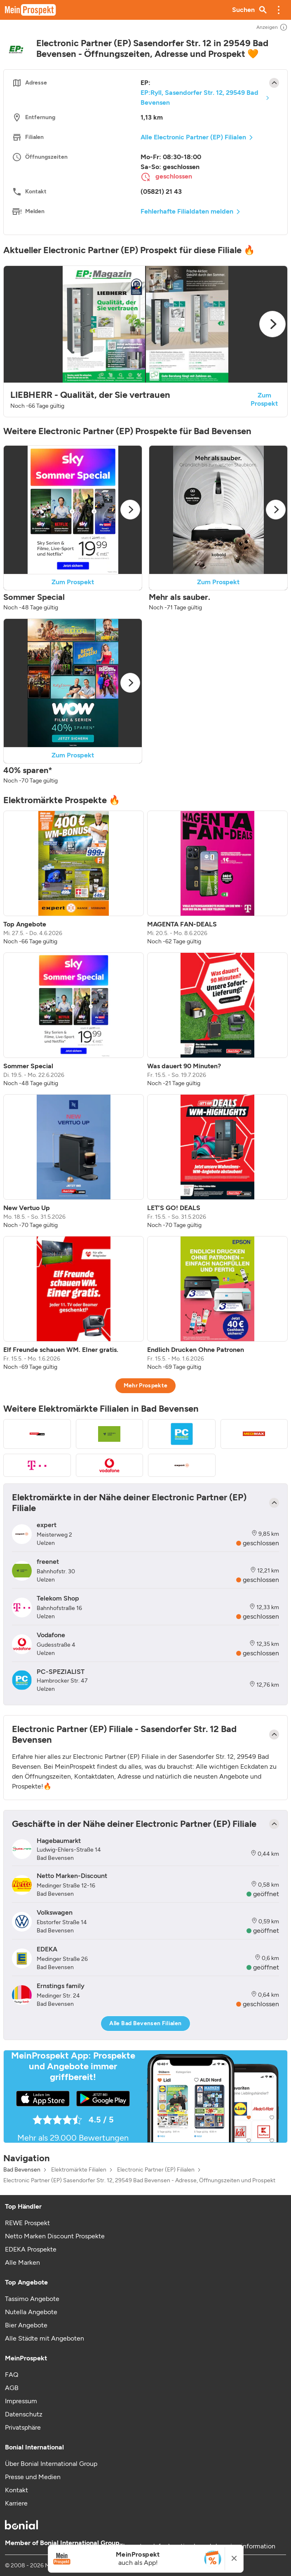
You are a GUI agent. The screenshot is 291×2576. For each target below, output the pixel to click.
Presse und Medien (33, 2477)
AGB (12, 2388)
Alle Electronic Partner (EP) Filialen (193, 137)
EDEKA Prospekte (30, 2249)
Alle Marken (22, 2262)
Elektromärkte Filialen (78, 2170)
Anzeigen (272, 27)
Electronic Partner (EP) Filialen (156, 2170)
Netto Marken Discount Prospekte (55, 2236)
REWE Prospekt (27, 2223)
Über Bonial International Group (51, 2464)
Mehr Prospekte (146, 1385)
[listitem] (73, 878)
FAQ (11, 2375)
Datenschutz (23, 2414)
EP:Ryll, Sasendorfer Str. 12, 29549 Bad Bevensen (199, 97)
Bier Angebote (26, 2325)
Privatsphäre (23, 2427)
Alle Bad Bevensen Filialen (145, 2023)
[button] (279, 10)
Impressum (21, 2401)
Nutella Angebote (31, 2312)
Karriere (16, 2503)
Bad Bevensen (21, 2170)
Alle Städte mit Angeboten (44, 2338)
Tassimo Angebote (32, 2299)
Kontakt (16, 2490)
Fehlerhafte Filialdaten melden (187, 211)
